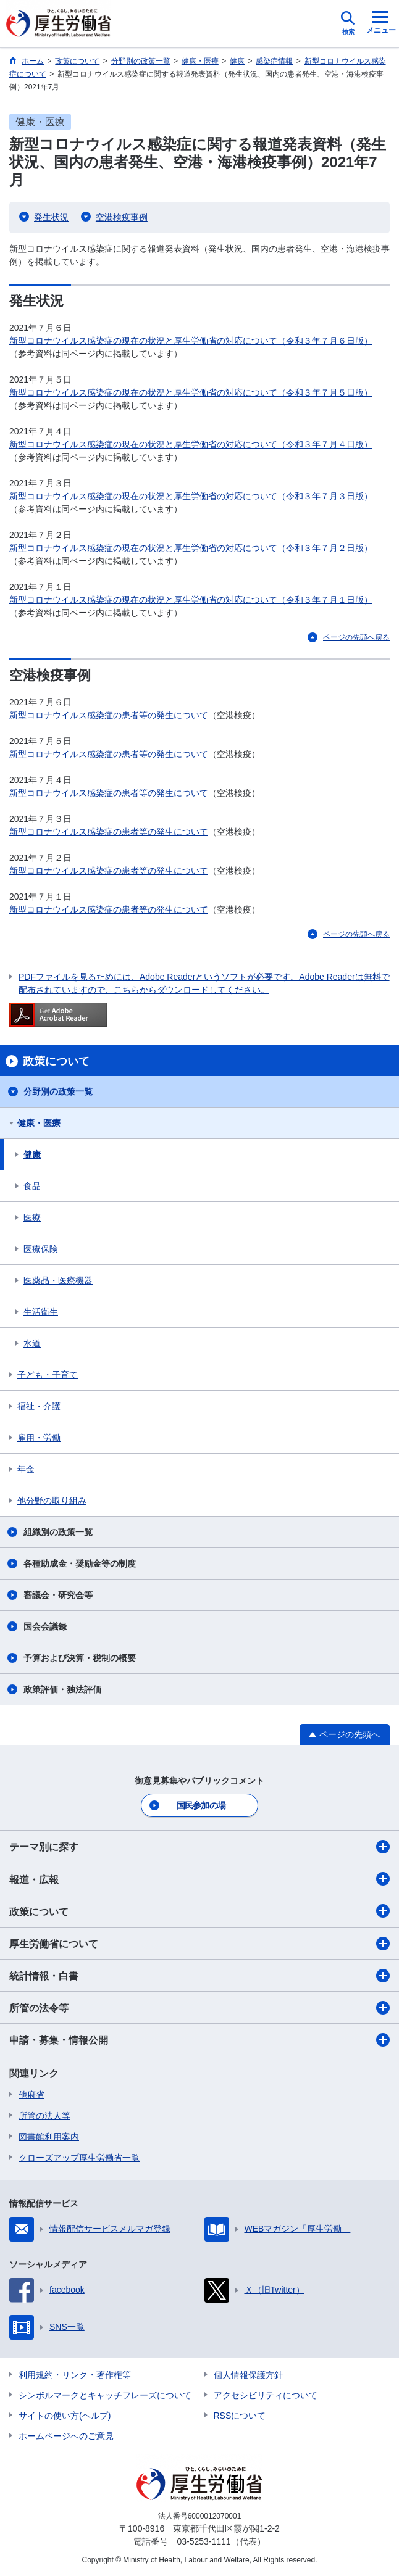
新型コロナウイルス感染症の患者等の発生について (108, 715)
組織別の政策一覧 (58, 1532)
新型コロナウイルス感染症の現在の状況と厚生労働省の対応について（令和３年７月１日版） (190, 600)
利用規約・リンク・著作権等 (75, 2375)
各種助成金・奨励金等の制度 (79, 1563)
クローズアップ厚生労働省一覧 (79, 2158)
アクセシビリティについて (265, 2395)
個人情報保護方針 (248, 2375)
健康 (32, 1154)
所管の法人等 (44, 2116)
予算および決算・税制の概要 (79, 1658)
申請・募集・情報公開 (199, 2040)
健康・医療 (39, 1123)
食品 (32, 1186)
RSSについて (240, 2416)
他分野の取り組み (51, 1500)
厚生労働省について (199, 1943)
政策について (199, 1911)
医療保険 (40, 1249)
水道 (32, 1343)
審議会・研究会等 (58, 1595)
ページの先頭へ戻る (356, 637)
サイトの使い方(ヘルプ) (65, 2416)
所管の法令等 (199, 2008)
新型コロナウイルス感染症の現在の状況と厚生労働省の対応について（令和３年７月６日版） (190, 341)
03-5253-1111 (203, 2541)
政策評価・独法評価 (62, 1689)
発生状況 (51, 217)
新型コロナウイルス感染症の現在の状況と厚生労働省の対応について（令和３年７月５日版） (190, 392)
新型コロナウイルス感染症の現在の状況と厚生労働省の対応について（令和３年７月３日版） (190, 496)
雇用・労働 (39, 1438)
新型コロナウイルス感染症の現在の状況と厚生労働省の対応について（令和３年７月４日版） (190, 444)
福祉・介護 (39, 1406)
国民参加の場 (201, 1805)
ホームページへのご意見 (66, 2436)
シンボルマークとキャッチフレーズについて (105, 2395)
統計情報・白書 (199, 1975)
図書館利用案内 (49, 2137)
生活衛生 (40, 1312)
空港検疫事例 (122, 217)
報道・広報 (199, 1879)
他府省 (31, 2095)
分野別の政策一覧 (58, 1091)
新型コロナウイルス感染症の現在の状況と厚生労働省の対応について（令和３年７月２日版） (190, 548)
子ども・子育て (47, 1375)
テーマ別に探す (199, 1846)
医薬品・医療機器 (58, 1280)
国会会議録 (45, 1626)
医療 (32, 1217)
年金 (26, 1469)
